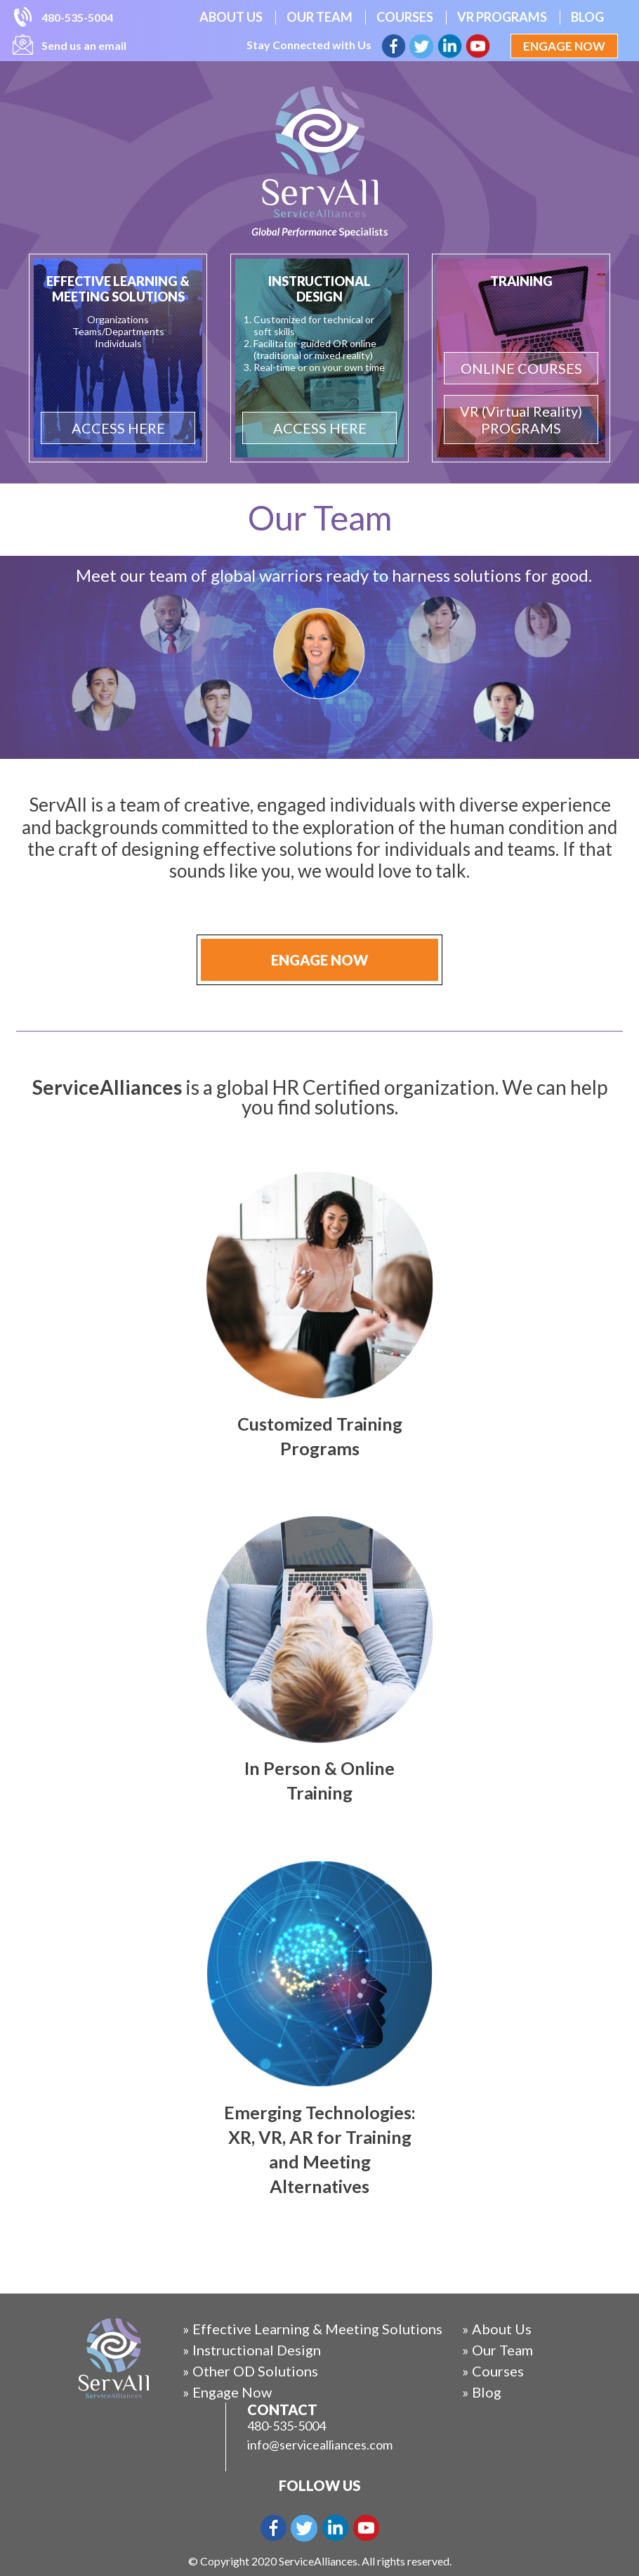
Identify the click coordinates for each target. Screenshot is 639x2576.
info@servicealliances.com (320, 2444)
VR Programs (502, 17)
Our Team (319, 17)
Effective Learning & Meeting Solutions (317, 2328)
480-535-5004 (77, 17)
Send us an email (83, 45)
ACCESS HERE (118, 427)
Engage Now (564, 46)
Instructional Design (256, 2349)
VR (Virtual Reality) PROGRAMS (521, 419)
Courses (404, 17)
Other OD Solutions (255, 2370)
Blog (587, 17)
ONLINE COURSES (521, 368)
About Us (231, 17)
